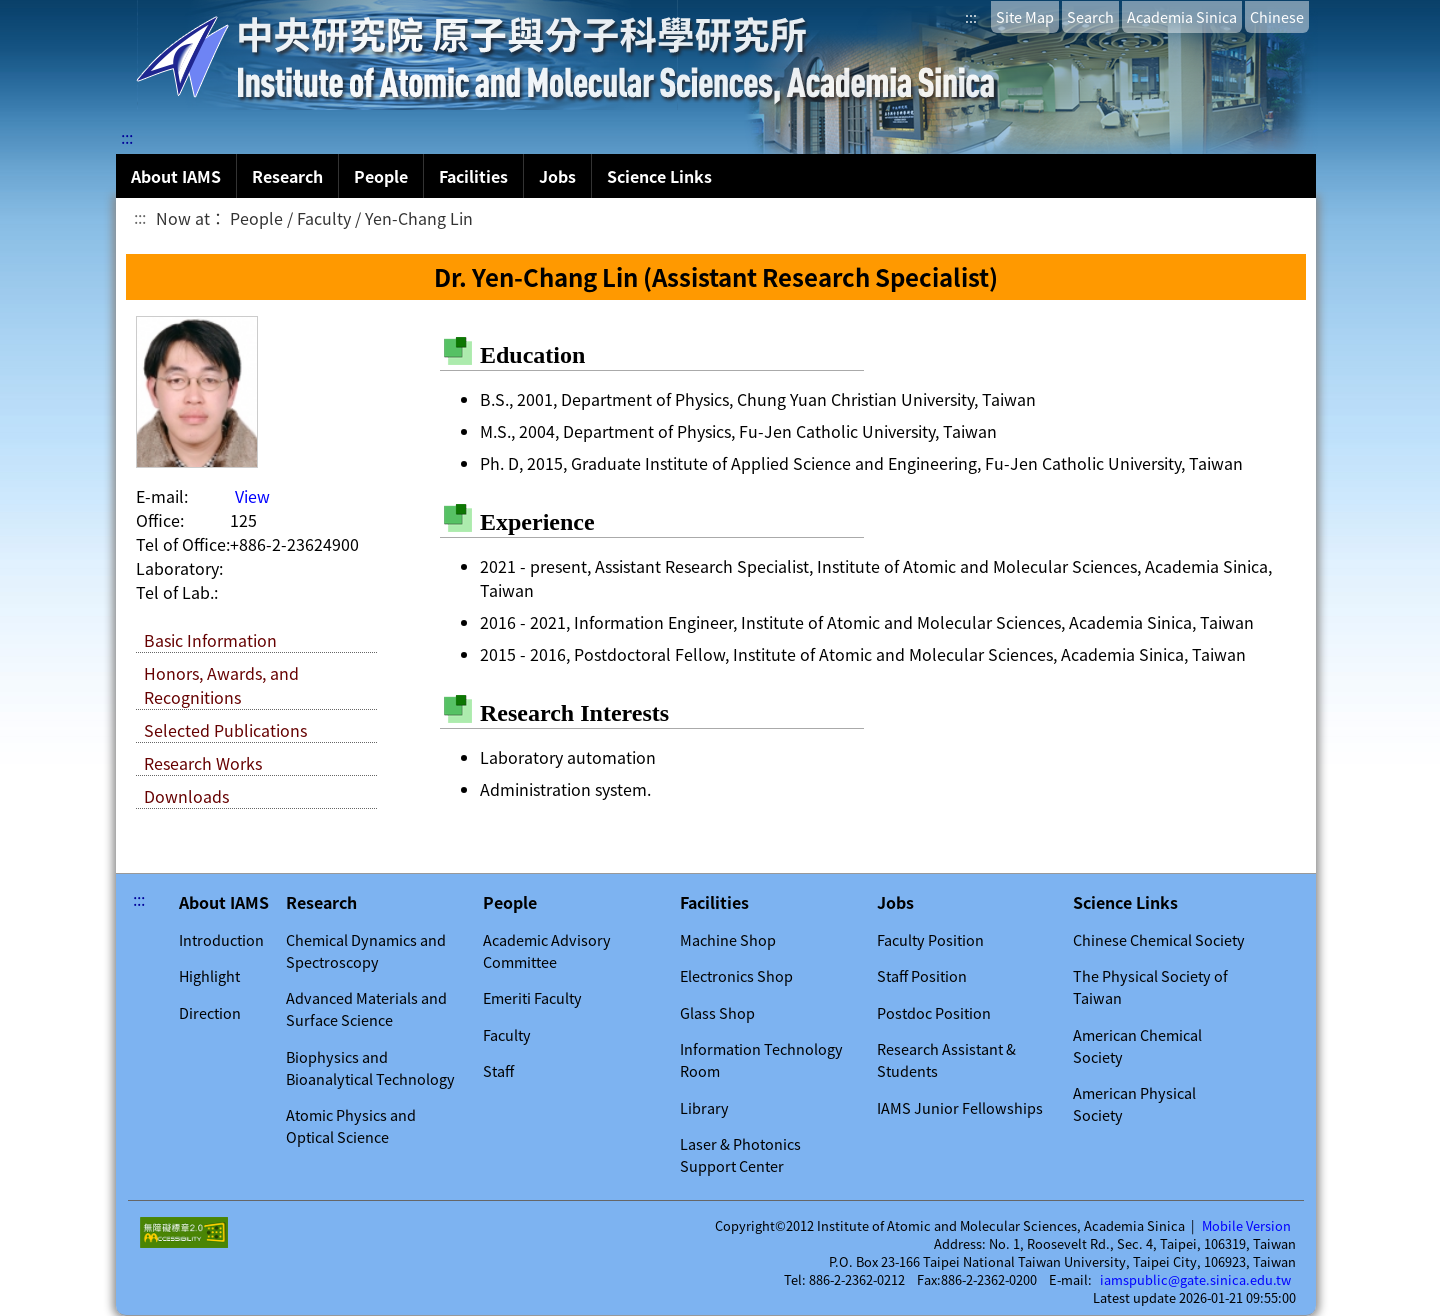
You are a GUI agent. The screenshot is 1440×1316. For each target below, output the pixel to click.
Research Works (203, 763)
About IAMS (176, 176)
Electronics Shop (736, 976)
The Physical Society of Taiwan (1150, 987)
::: (971, 17)
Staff (498, 1071)
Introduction (221, 940)
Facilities (473, 176)
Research (287, 176)
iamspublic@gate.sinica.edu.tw (1195, 1280)
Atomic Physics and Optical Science (351, 1126)
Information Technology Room (761, 1060)
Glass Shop (717, 1013)
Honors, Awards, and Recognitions (221, 685)
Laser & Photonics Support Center (740, 1155)
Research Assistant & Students (946, 1060)
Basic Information (210, 640)
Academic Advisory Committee (547, 951)
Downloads (186, 796)
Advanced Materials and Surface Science (366, 1009)
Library (704, 1108)
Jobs (557, 176)
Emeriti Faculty (532, 998)
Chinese (1277, 17)
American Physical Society (1134, 1104)
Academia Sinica (1182, 17)
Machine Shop (728, 940)
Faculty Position (930, 940)
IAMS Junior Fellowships (960, 1108)
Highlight (209, 976)
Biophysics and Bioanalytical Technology (370, 1068)
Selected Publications (225, 730)
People (381, 176)
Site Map (1025, 17)
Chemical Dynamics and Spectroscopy (366, 951)
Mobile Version (1246, 1226)
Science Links (659, 176)
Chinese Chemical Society (1159, 940)
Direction (210, 1013)
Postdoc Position (934, 1013)
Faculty (507, 1035)
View (252, 496)
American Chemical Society (1137, 1046)
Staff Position (922, 976)
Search (1090, 17)
